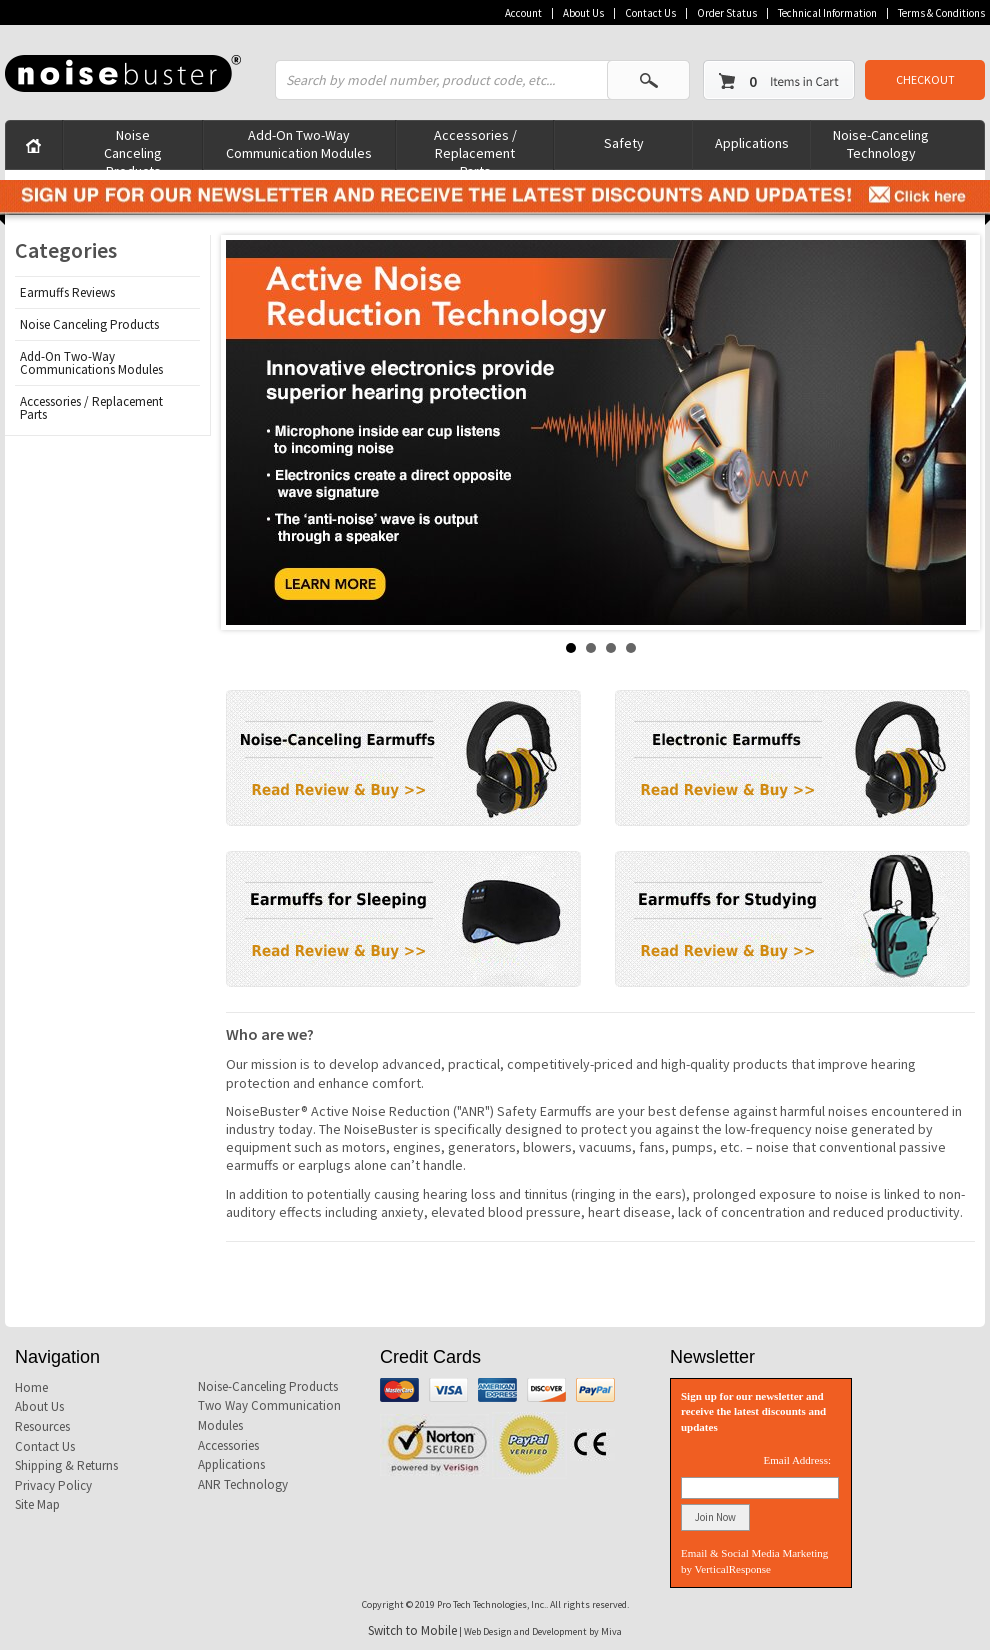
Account (523, 13)
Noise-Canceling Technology (881, 144)
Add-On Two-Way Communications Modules (91, 363)
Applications (752, 143)
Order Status (727, 13)
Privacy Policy (53, 1485)
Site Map (37, 1504)
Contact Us (650, 13)
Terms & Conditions (941, 13)
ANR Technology (243, 1484)
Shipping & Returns (66, 1465)
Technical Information (827, 13)
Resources (42, 1426)
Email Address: (797, 1460)
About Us (583, 13)
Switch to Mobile (412, 1630)
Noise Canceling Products (133, 147)
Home (31, 1387)
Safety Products (623, 151)
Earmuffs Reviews (67, 292)
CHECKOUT (925, 79)
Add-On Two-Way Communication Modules (299, 144)
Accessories (228, 1445)
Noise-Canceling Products (268, 1386)
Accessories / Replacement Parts (475, 147)
